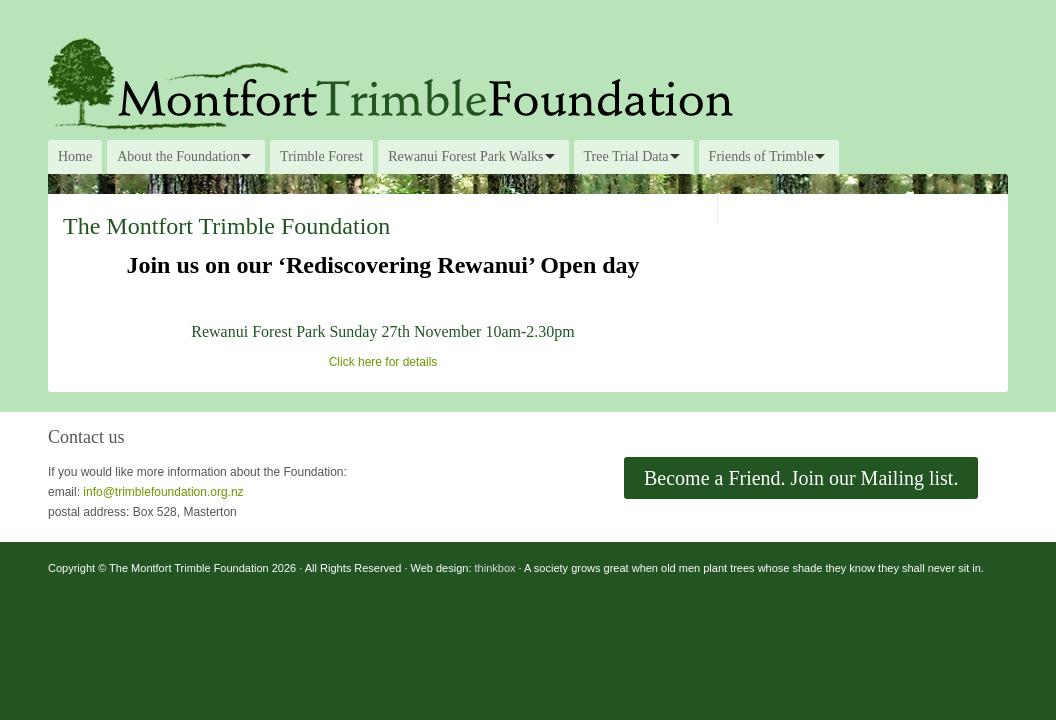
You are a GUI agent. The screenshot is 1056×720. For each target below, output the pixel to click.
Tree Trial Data (626, 156)
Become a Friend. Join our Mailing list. (801, 478)
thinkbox (495, 568)
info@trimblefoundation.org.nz (163, 492)
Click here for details (383, 362)
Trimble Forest (321, 156)
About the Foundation (178, 156)
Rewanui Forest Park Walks (465, 156)
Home (75, 156)
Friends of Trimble (761, 156)
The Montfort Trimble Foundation (528, 82)
